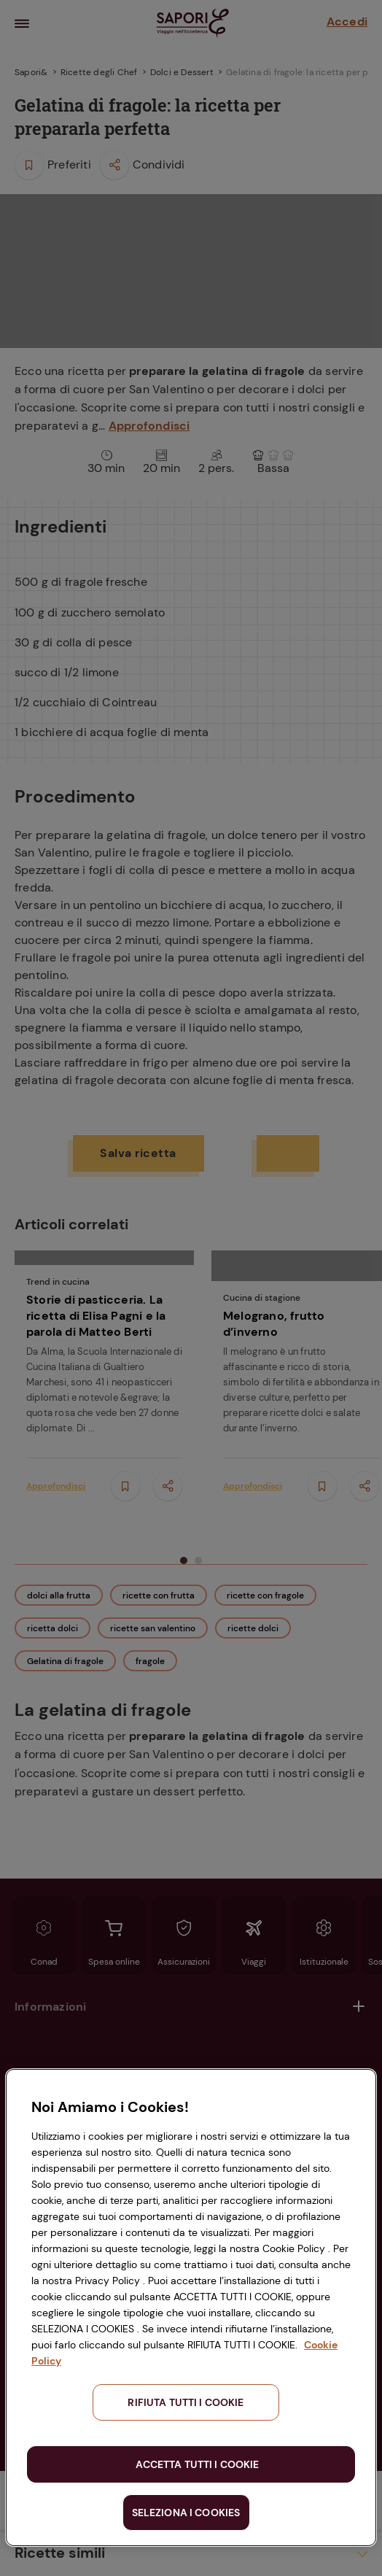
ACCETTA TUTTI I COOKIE (197, 2464)
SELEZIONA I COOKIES (186, 2512)
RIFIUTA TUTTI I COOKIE (185, 2402)
